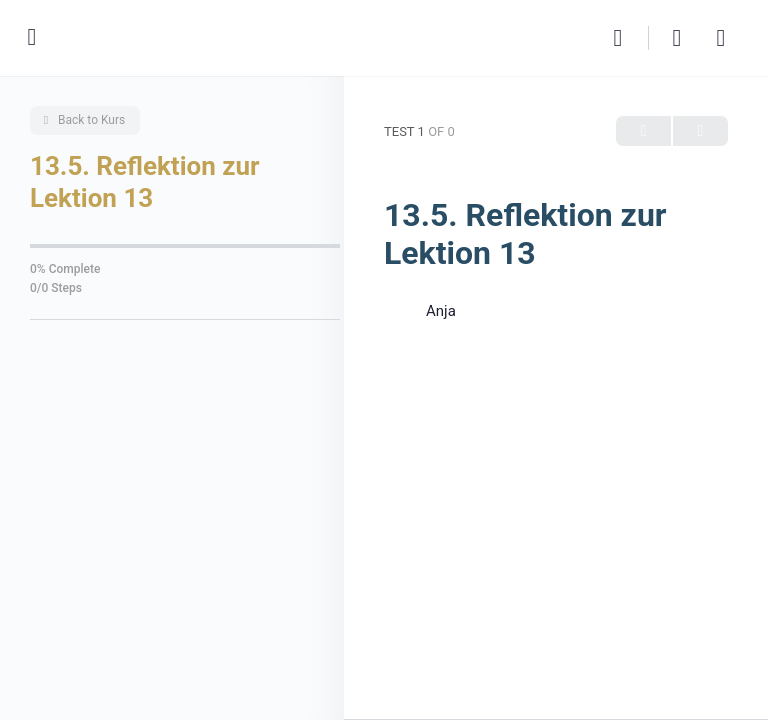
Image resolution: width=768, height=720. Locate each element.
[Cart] (678, 38)
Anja (441, 311)
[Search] (623, 38)
